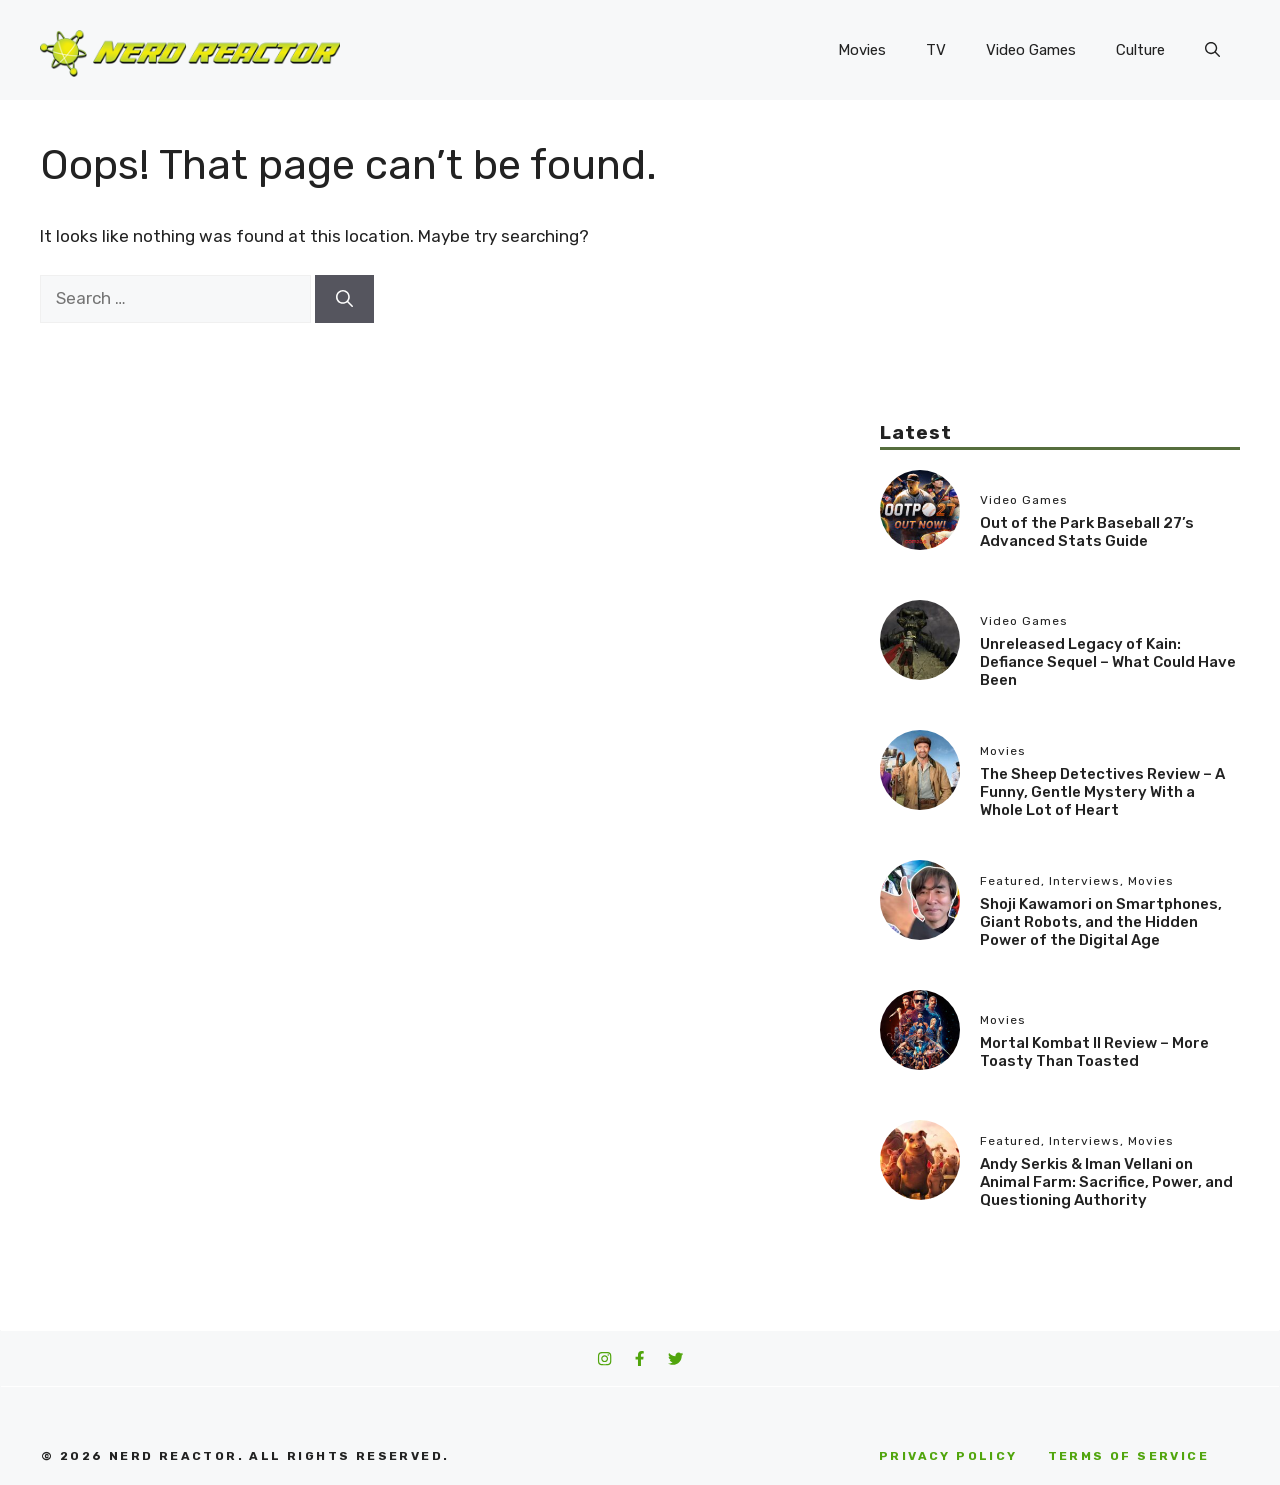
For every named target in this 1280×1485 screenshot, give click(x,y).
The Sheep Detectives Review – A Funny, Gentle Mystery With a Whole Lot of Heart (1102, 792)
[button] (1212, 50)
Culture (1140, 50)
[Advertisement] (1060, 280)
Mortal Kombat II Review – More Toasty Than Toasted (1094, 1052)
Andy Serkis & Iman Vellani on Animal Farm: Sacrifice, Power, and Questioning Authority (1106, 1182)
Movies (862, 50)
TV (936, 50)
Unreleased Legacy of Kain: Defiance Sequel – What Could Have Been (1108, 662)
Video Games (1031, 50)
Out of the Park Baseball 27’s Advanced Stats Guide (1087, 532)
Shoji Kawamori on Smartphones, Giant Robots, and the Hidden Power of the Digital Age (1101, 922)
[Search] (344, 299)
